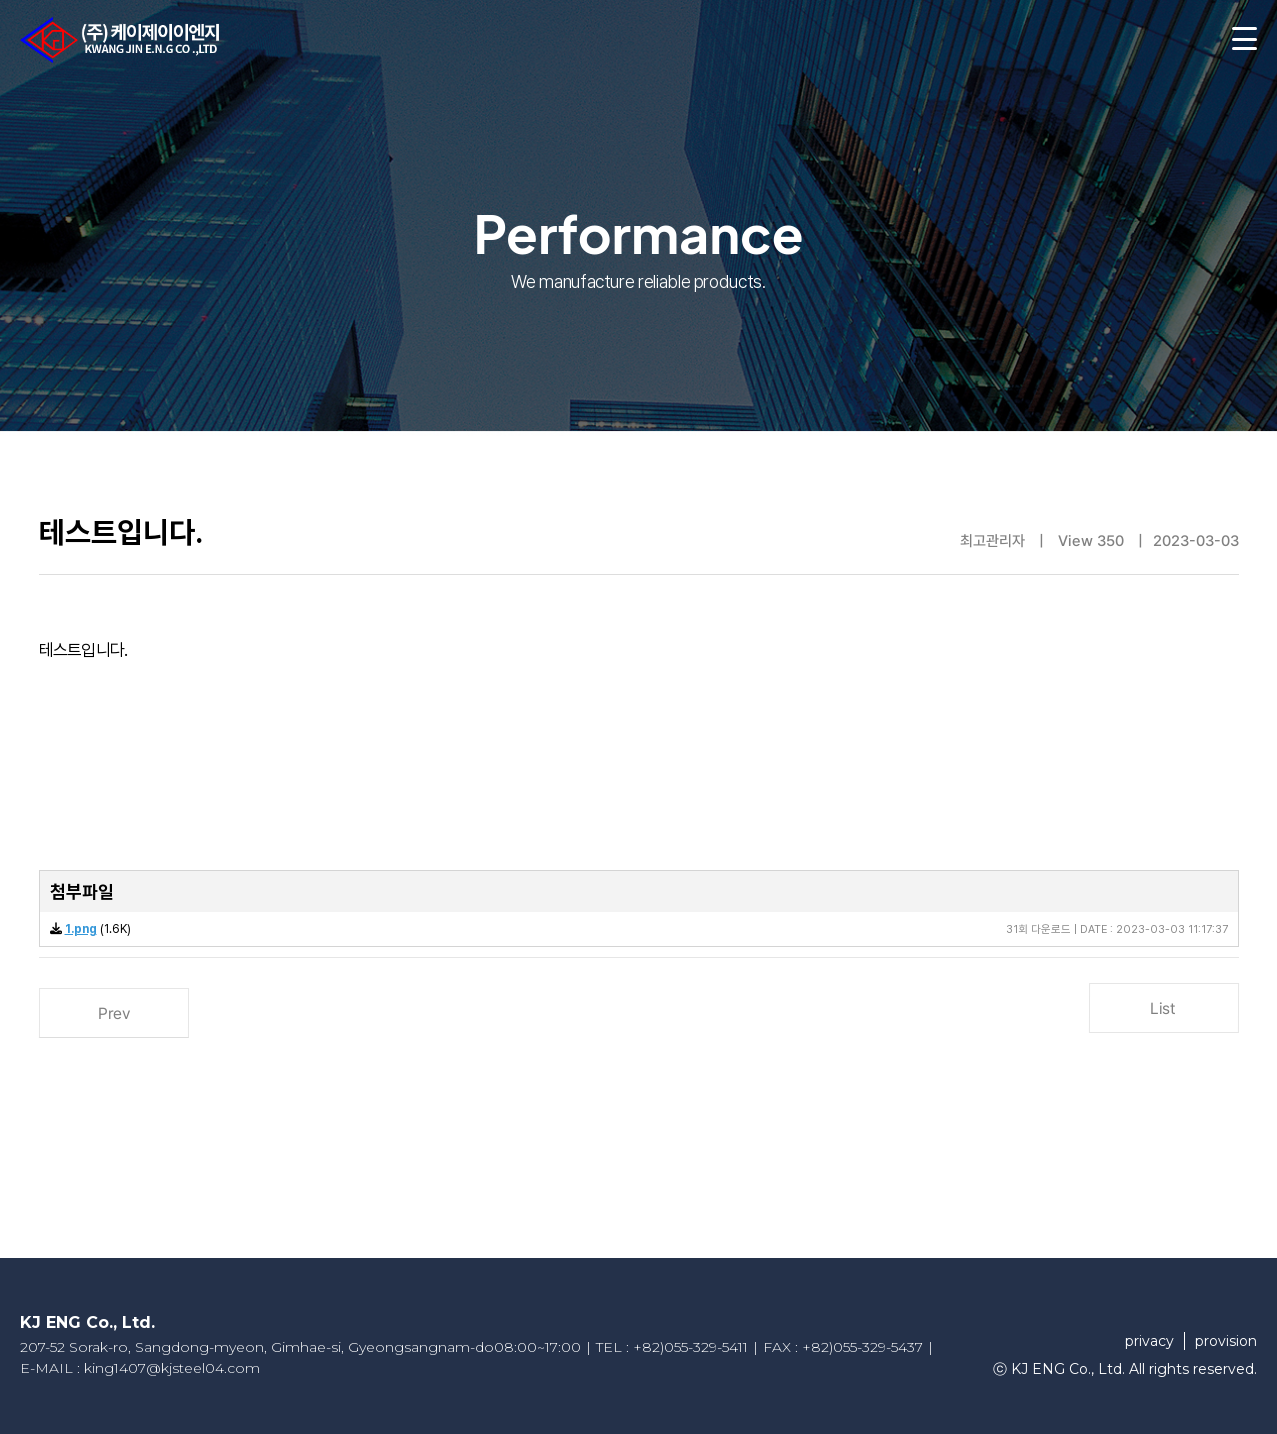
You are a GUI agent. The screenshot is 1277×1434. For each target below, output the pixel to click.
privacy (1149, 1341)
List (1163, 1008)
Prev (113, 1013)
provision (1226, 1341)
